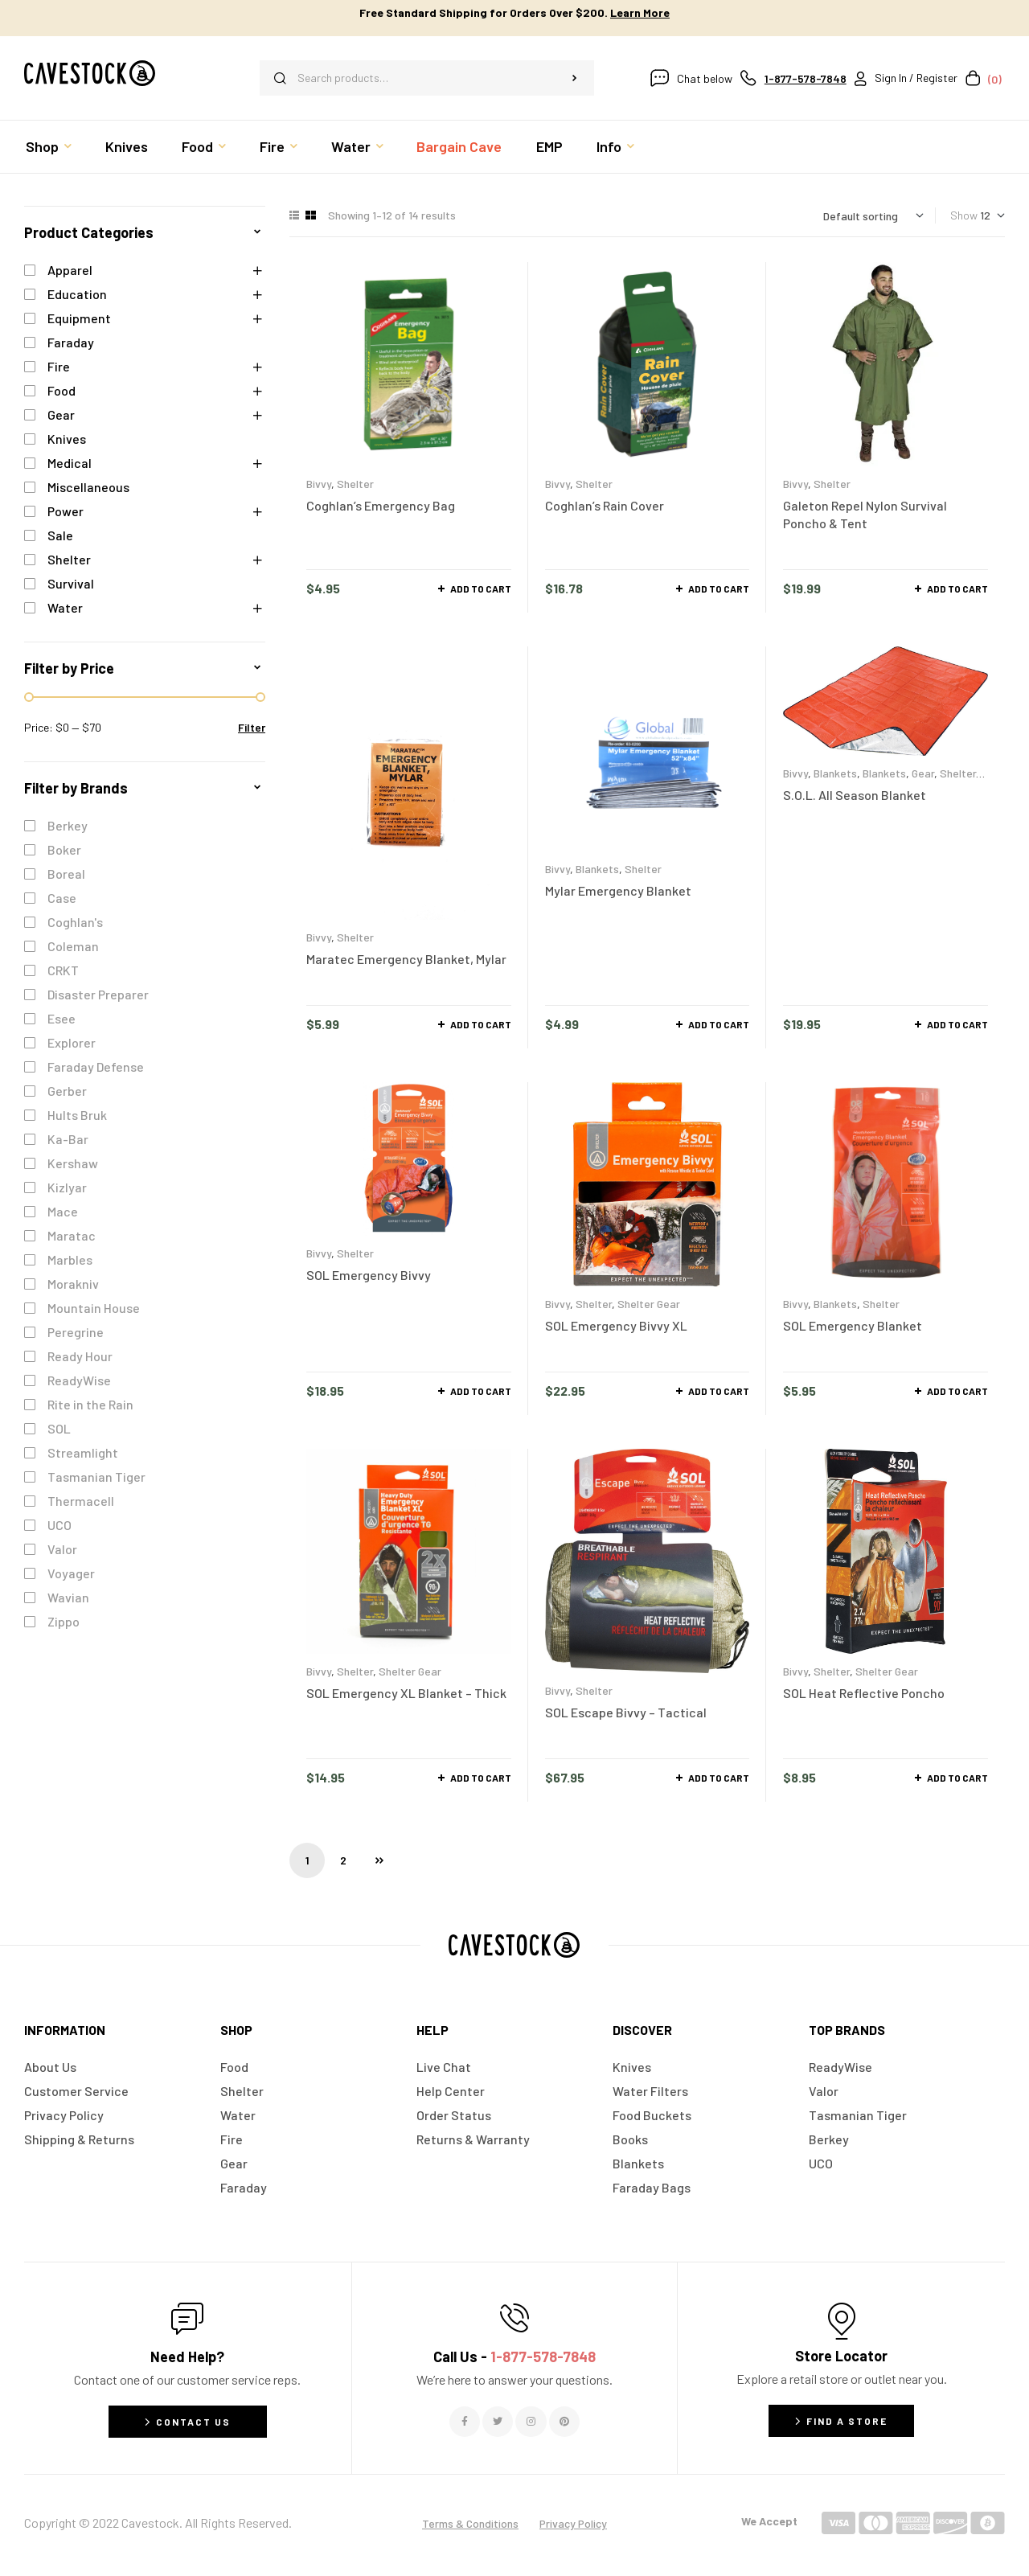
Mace (62, 1211)
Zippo (63, 1621)
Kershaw (72, 1163)
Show (964, 215)
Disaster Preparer (98, 994)
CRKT (63, 970)
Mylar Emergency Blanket (618, 890)
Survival (70, 583)
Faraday (70, 342)
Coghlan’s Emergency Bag (380, 505)
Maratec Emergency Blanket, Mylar (406, 958)
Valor (62, 1549)
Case (61, 897)
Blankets (597, 869)
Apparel (69, 269)
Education (77, 293)
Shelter (355, 483)
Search (574, 78)
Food (61, 390)
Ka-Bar (67, 1138)
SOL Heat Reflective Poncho (864, 1692)
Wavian (68, 1597)
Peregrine (75, 1331)
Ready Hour (80, 1356)
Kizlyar (67, 1187)
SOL (59, 1428)
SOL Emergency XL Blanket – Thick (406, 1692)
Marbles (69, 1259)
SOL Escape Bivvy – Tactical (626, 1712)
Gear (923, 773)
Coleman (73, 946)
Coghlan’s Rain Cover (604, 505)
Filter (251, 727)
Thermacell (80, 1500)
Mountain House (93, 1307)
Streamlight (82, 1452)
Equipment (79, 318)
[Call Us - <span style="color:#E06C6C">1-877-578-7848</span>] (514, 2317)
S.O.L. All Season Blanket (854, 794)
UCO (59, 1524)
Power (65, 511)
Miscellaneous (88, 486)
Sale (60, 535)
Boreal (66, 873)
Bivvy (318, 483)
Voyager (71, 1573)
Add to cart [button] (480, 588)
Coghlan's (75, 921)
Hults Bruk (77, 1114)
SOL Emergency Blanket (852, 1325)
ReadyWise (79, 1380)
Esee (61, 1018)
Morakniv (73, 1283)
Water (65, 607)
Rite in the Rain (90, 1404)
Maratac (71, 1235)
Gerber (67, 1090)
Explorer (71, 1042)
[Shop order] (873, 215)
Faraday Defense (95, 1066)
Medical (69, 462)
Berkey (67, 825)
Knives (66, 438)
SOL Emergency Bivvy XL (616, 1325)
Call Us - (514, 2356)
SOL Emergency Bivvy (368, 1274)
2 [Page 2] (343, 1860)
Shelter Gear (648, 1304)
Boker (64, 849)
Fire (58, 366)
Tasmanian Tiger (96, 1476)
